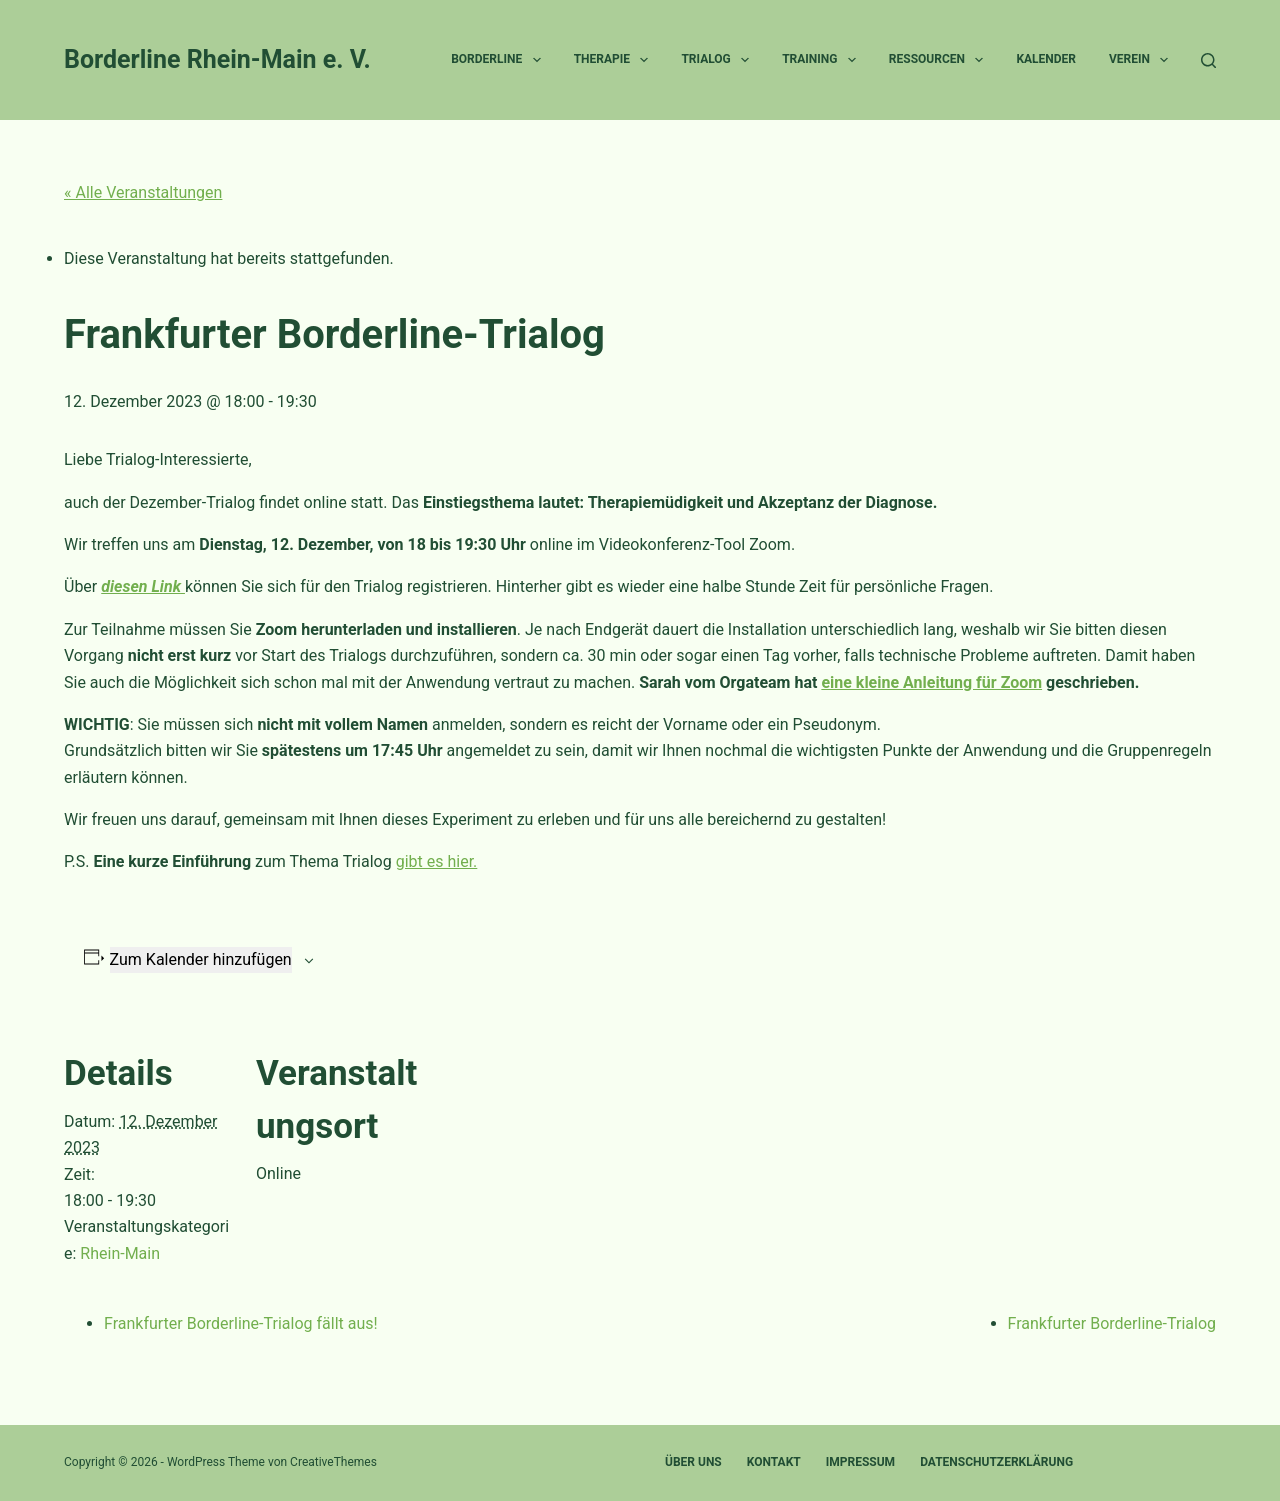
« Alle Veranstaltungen (143, 192)
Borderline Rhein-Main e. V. (217, 59)
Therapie (615, 60)
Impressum (860, 1462)
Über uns (693, 1462)
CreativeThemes (333, 1462)
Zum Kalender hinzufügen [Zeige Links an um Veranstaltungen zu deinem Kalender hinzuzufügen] (201, 959)
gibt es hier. (437, 861)
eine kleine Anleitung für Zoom (931, 682)
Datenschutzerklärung (996, 1462)
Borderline (499, 60)
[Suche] (1208, 60)
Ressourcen (940, 60)
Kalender (1046, 59)
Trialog (719, 60)
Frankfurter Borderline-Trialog (1112, 1323)
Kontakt (774, 1462)
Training (823, 60)
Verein (1142, 60)
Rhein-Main (120, 1253)
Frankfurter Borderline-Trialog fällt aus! (241, 1323)
